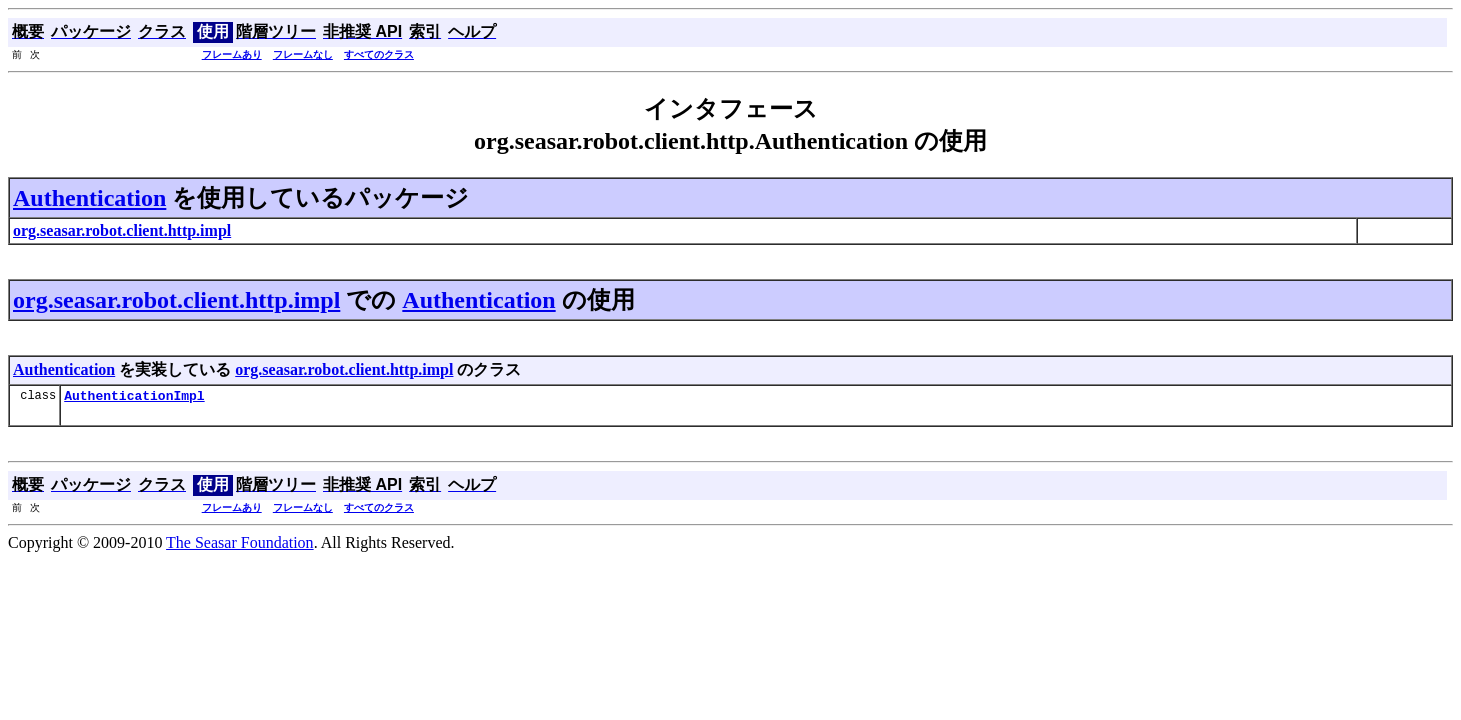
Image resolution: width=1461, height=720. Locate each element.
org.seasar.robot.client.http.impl (176, 300)
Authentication (89, 198)
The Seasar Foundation (240, 545)
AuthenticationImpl (134, 398)
